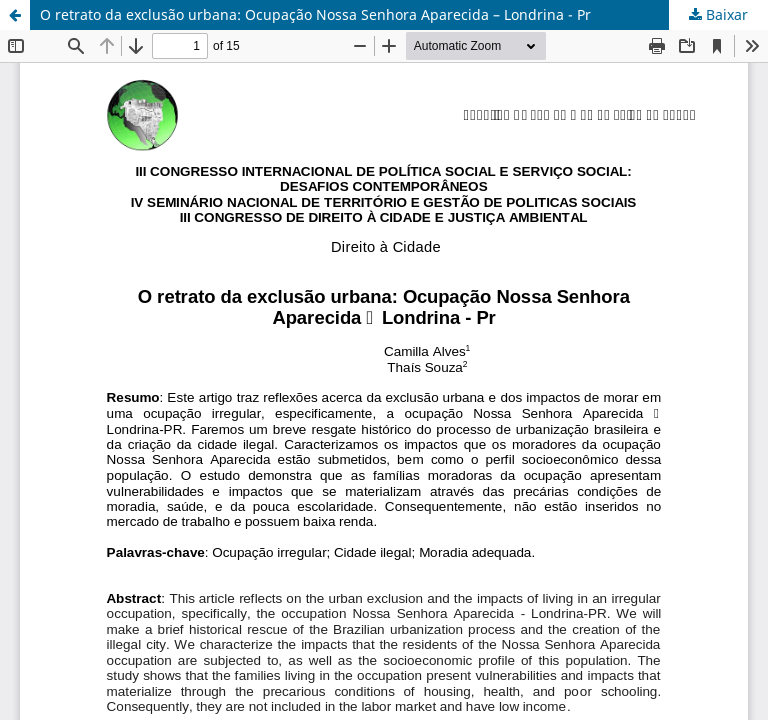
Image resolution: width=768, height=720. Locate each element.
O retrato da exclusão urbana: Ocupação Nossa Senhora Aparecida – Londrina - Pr (315, 14)
